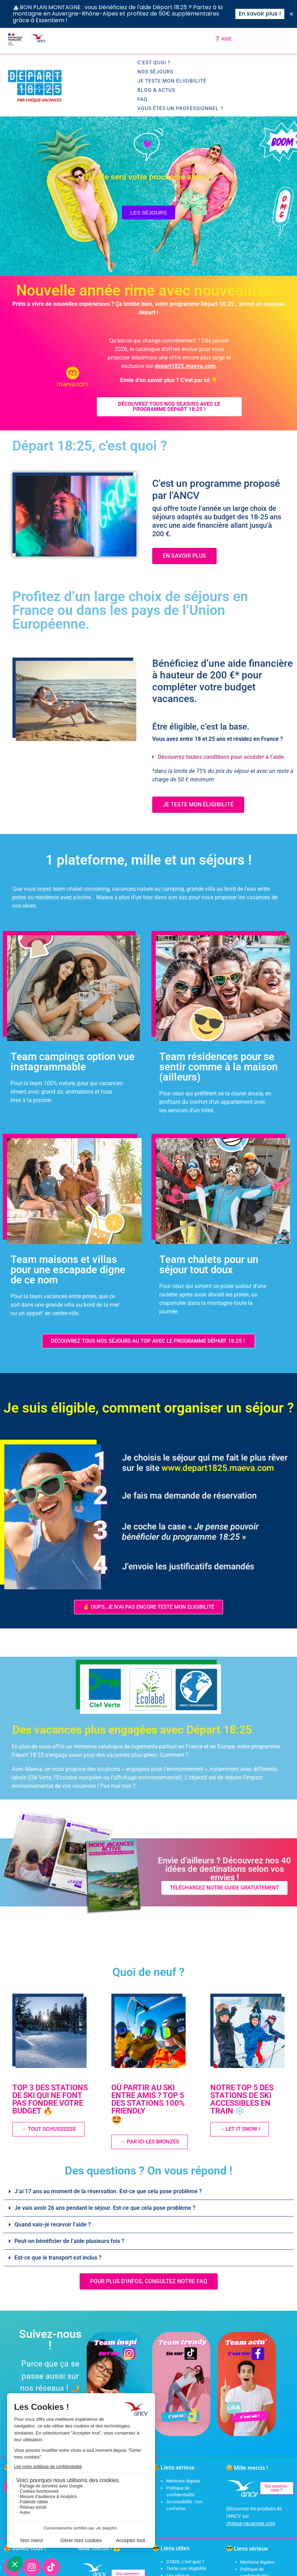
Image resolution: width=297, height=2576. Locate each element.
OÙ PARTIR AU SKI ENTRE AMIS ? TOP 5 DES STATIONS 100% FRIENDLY (152, 2104)
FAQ (142, 99)
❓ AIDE (223, 39)
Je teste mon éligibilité (171, 81)
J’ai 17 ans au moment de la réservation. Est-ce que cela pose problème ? (108, 2191)
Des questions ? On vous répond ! (149, 2170)
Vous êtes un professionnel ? (180, 108)
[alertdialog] (148, 14)
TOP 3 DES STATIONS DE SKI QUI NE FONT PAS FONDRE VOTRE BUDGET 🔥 (50, 2099)
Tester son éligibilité (186, 2568)
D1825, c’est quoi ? (185, 2561)
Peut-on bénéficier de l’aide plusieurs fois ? (69, 2241)
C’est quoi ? (154, 62)
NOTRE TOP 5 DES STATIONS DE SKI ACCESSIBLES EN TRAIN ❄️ (241, 2099)
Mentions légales (183, 2481)
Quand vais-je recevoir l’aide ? (52, 2224)
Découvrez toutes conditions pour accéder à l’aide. (222, 757)
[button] (220, 757)
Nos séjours (155, 71)
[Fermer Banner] (291, 14)
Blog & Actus (156, 90)
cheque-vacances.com (250, 2523)
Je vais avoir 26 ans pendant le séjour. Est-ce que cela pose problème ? (105, 2208)
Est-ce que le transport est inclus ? (57, 2257)
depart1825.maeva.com (185, 366)
